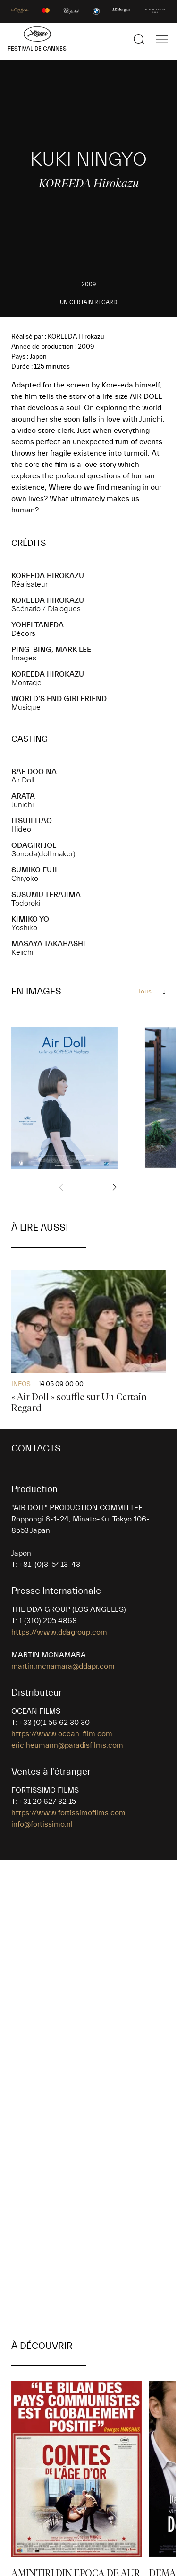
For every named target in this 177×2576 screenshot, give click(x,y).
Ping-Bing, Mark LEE (51, 649)
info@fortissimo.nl (42, 1824)
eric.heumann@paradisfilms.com (67, 1745)
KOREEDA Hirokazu (47, 575)
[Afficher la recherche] (139, 39)
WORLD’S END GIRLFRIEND (59, 699)
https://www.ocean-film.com (61, 1734)
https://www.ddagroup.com (59, 1632)
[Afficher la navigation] (161, 39)
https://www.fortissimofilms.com (68, 1813)
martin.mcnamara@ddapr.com (63, 1666)
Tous (144, 991)
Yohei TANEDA (37, 625)
